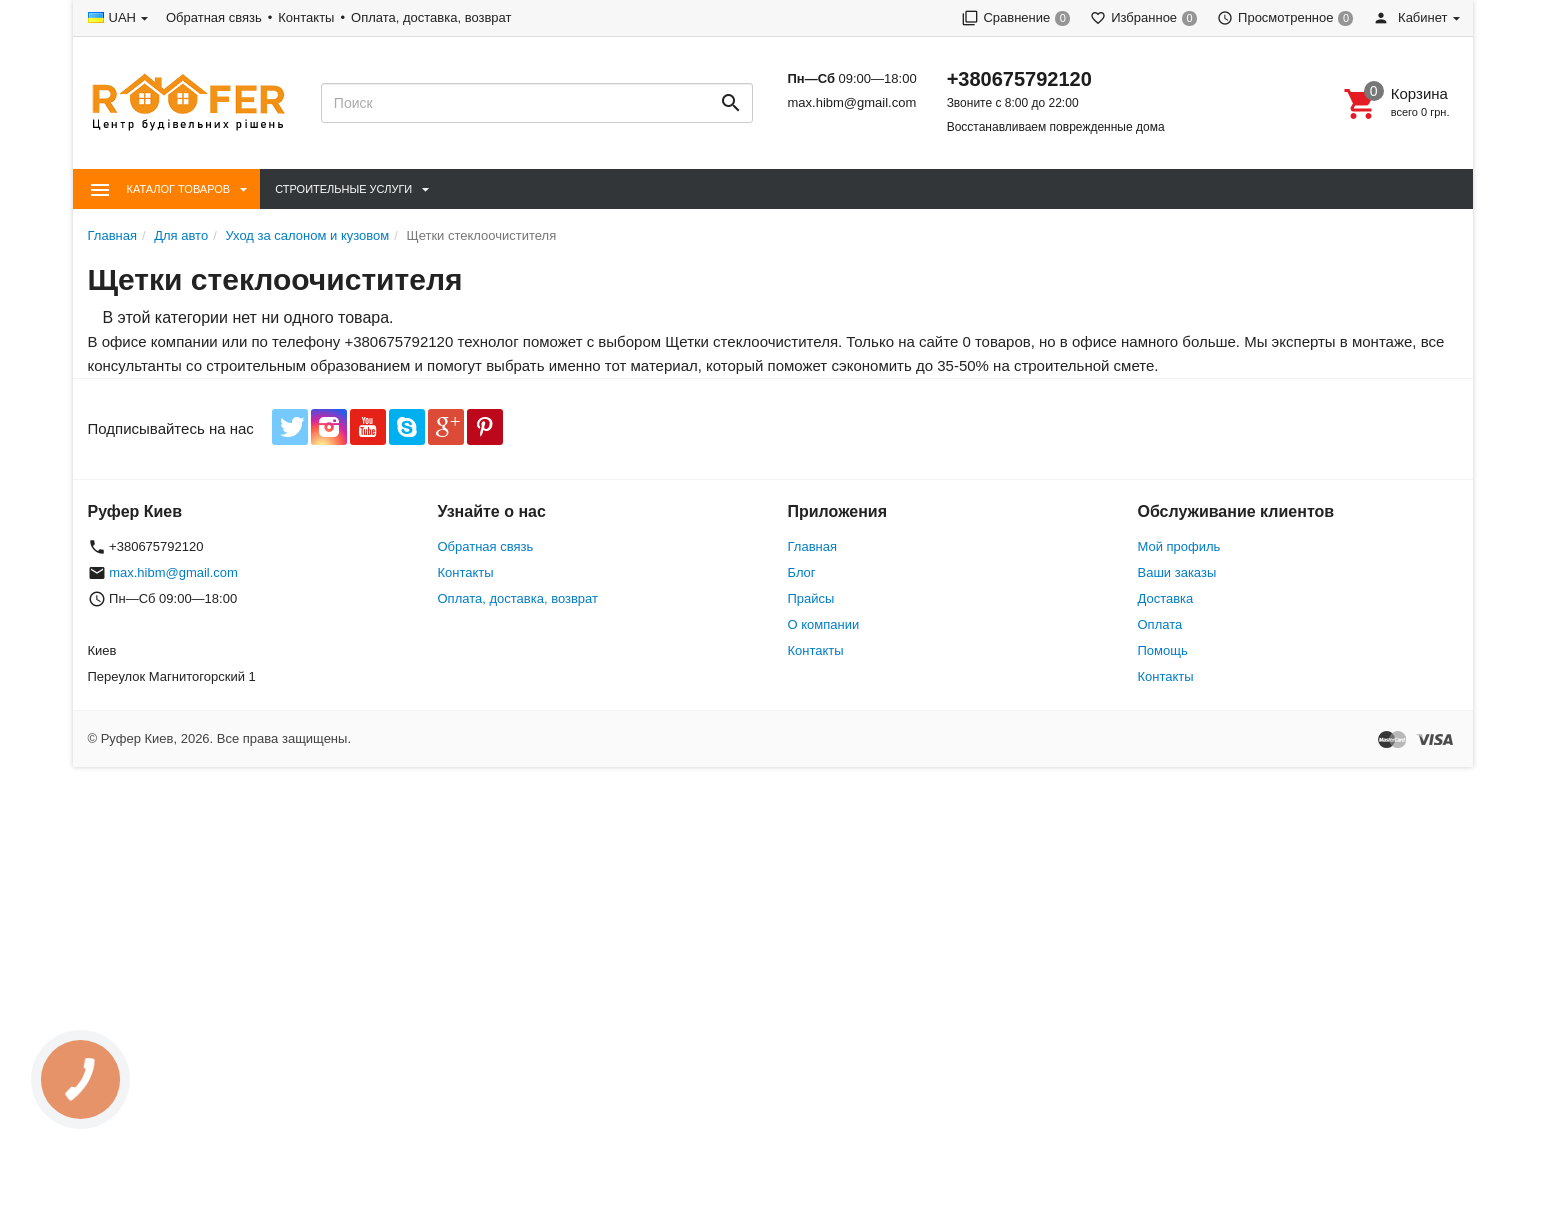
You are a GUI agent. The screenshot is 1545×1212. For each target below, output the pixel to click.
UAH (122, 17)
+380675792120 (1019, 79)
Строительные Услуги (343, 189)
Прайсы (811, 598)
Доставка (1166, 598)
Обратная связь (214, 17)
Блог (802, 572)
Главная (812, 546)
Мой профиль (1179, 546)
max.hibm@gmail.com (851, 102)
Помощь (1163, 650)
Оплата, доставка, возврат (431, 17)
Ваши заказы (1177, 572)
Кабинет (1410, 17)
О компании (824, 624)
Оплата (1160, 624)
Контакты (306, 17)
